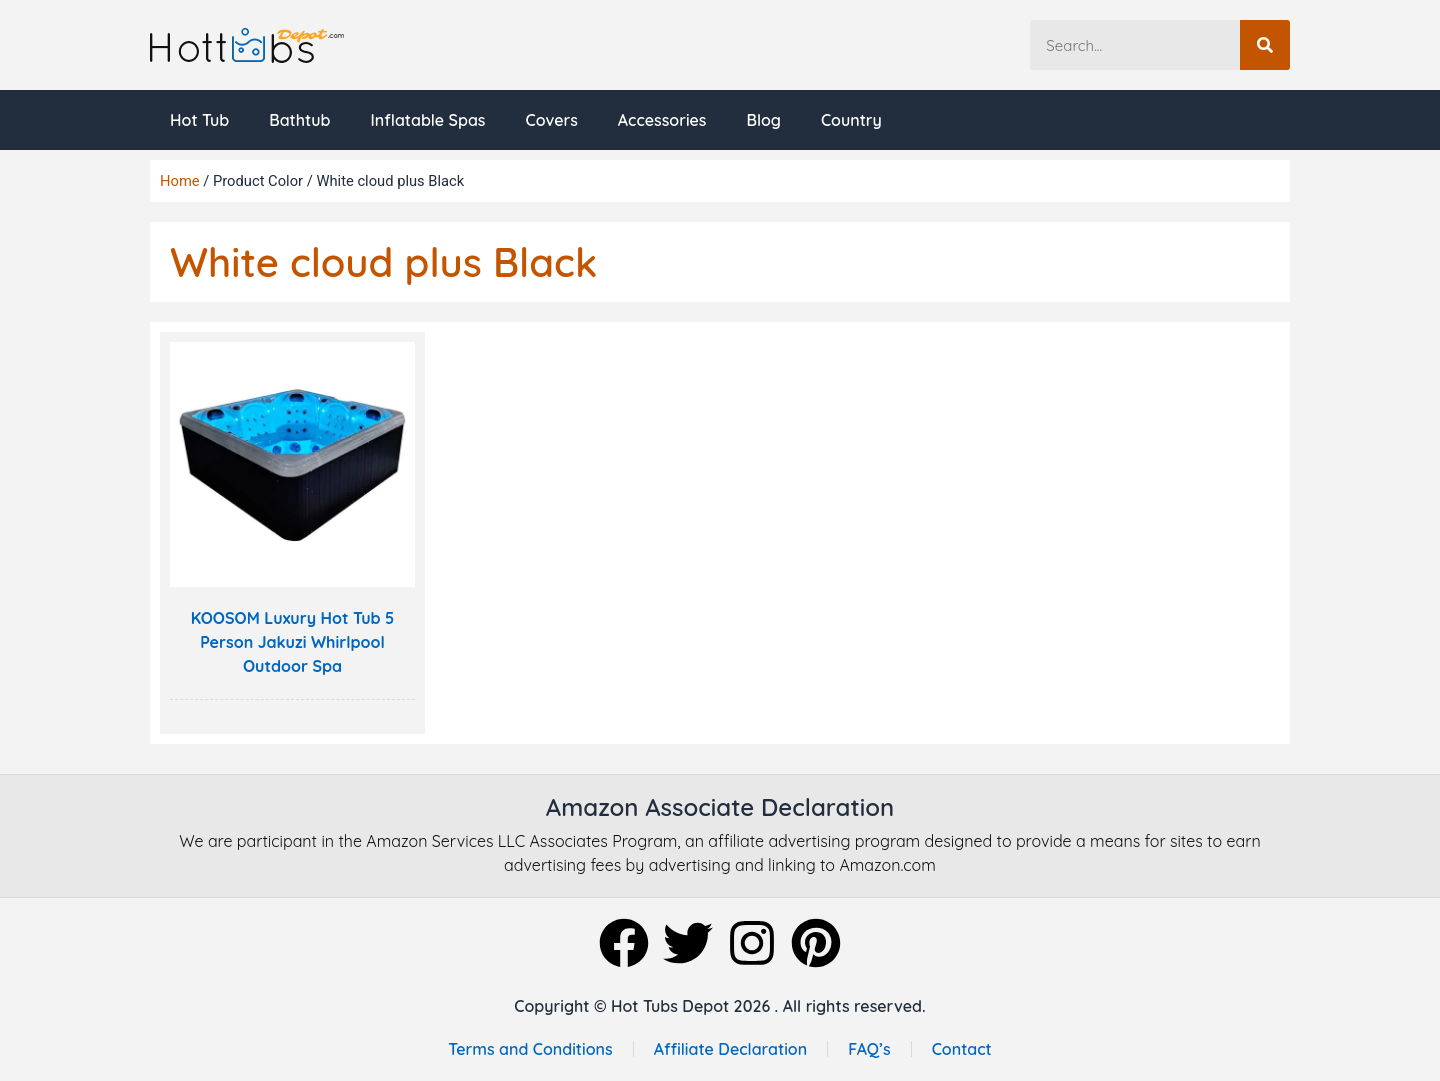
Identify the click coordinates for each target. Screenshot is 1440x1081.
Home (180, 181)
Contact (962, 1049)
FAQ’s (869, 1049)
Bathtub (299, 120)
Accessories (662, 120)
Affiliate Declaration (731, 1049)
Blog (764, 120)
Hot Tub (199, 120)
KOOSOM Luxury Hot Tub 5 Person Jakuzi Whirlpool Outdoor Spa (293, 642)
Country (851, 120)
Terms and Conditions (530, 1049)
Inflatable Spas (427, 120)
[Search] (1265, 45)
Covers (551, 120)
